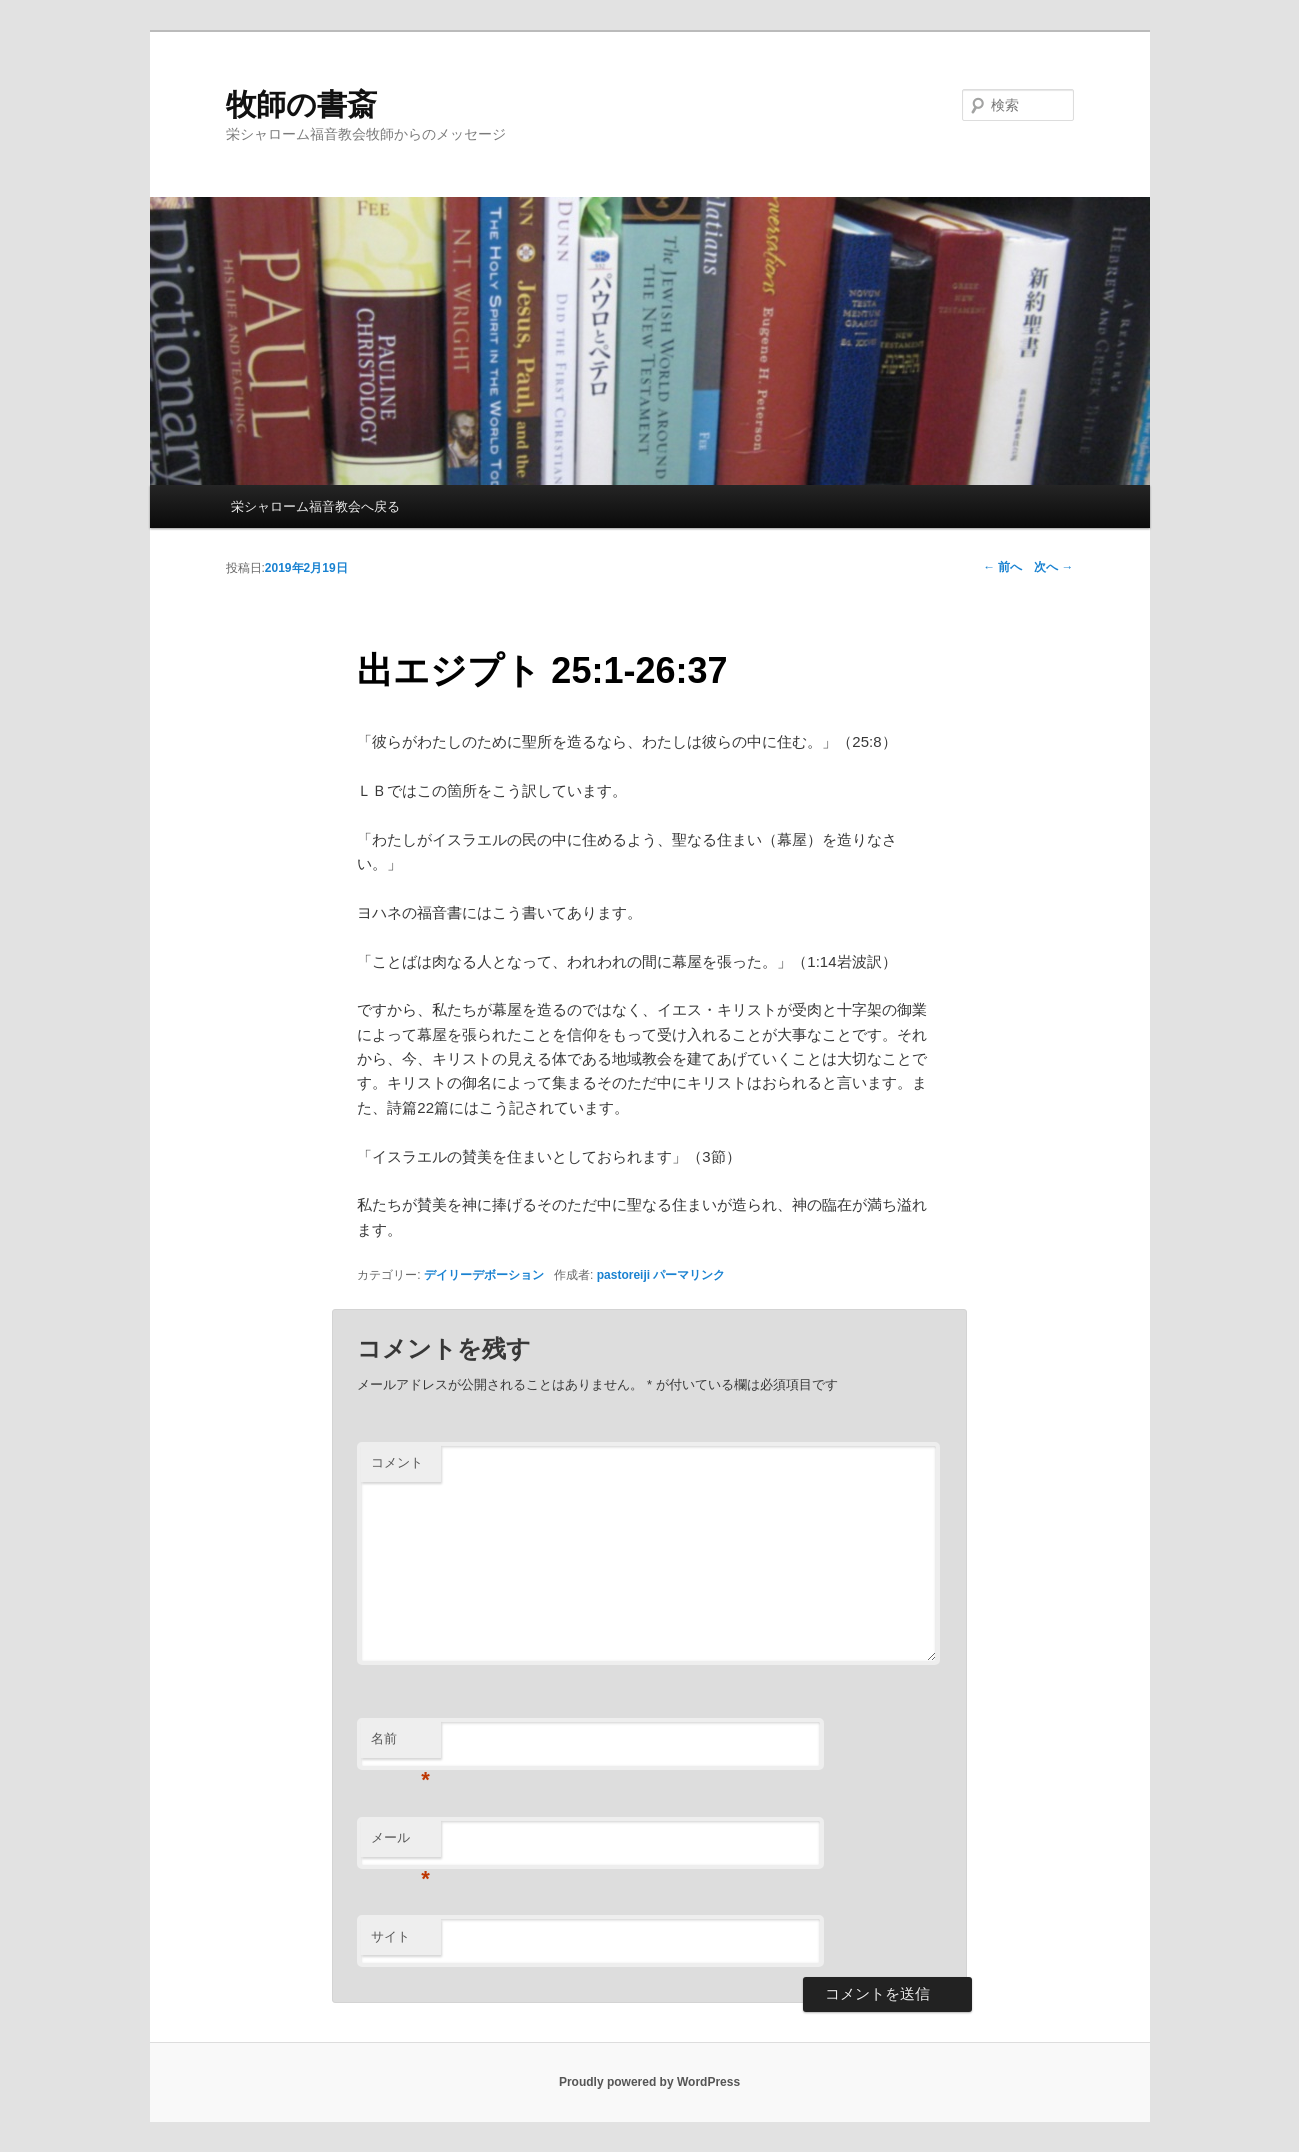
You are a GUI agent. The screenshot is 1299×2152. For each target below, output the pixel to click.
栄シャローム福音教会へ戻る (315, 506)
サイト (390, 1936)
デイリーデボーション (484, 1275)
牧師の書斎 (301, 104)
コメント (397, 1462)
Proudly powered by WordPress (649, 2082)
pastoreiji (623, 1275)
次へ (1053, 567)
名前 (400, 1744)
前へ (1002, 567)
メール (400, 1843)
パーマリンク (689, 1275)
